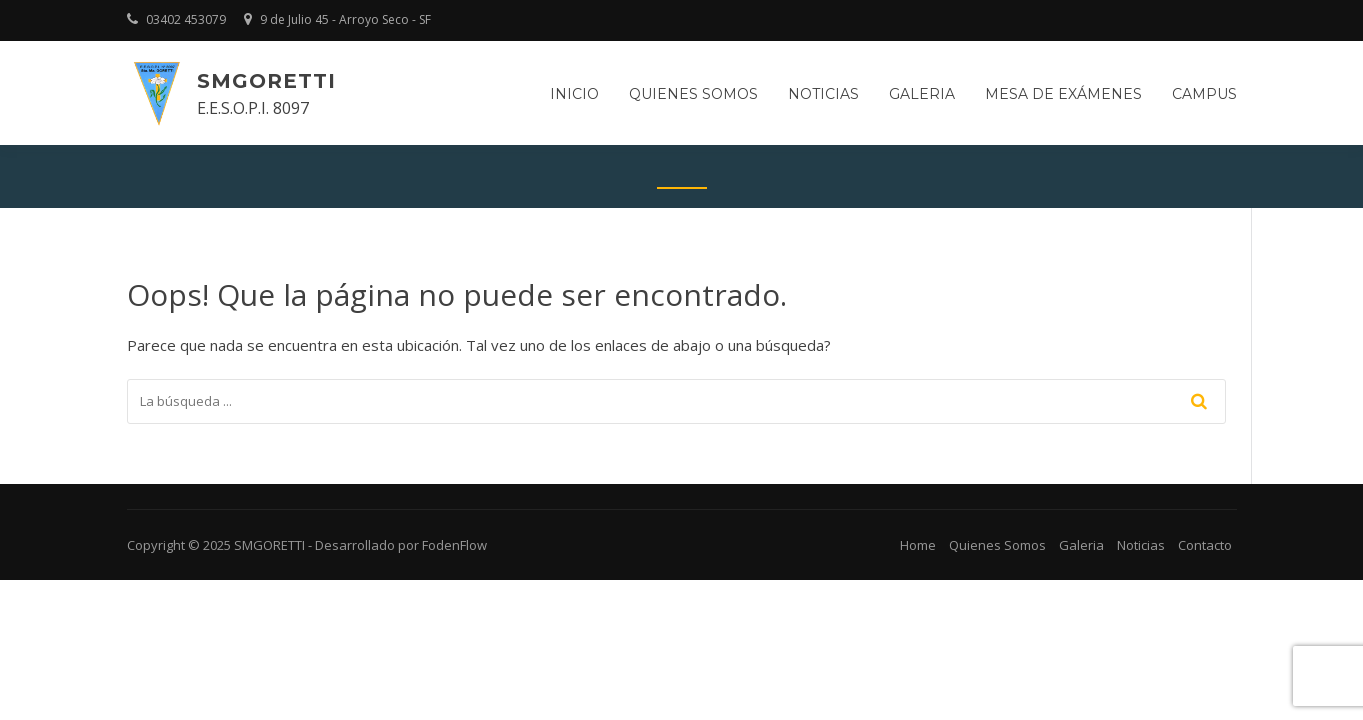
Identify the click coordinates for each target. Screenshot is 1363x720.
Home (918, 545)
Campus (1204, 94)
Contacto (1205, 545)
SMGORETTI (266, 81)
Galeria (922, 94)
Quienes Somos (997, 545)
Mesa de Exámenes (1063, 94)
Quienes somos (693, 94)
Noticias (823, 94)
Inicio (574, 94)
